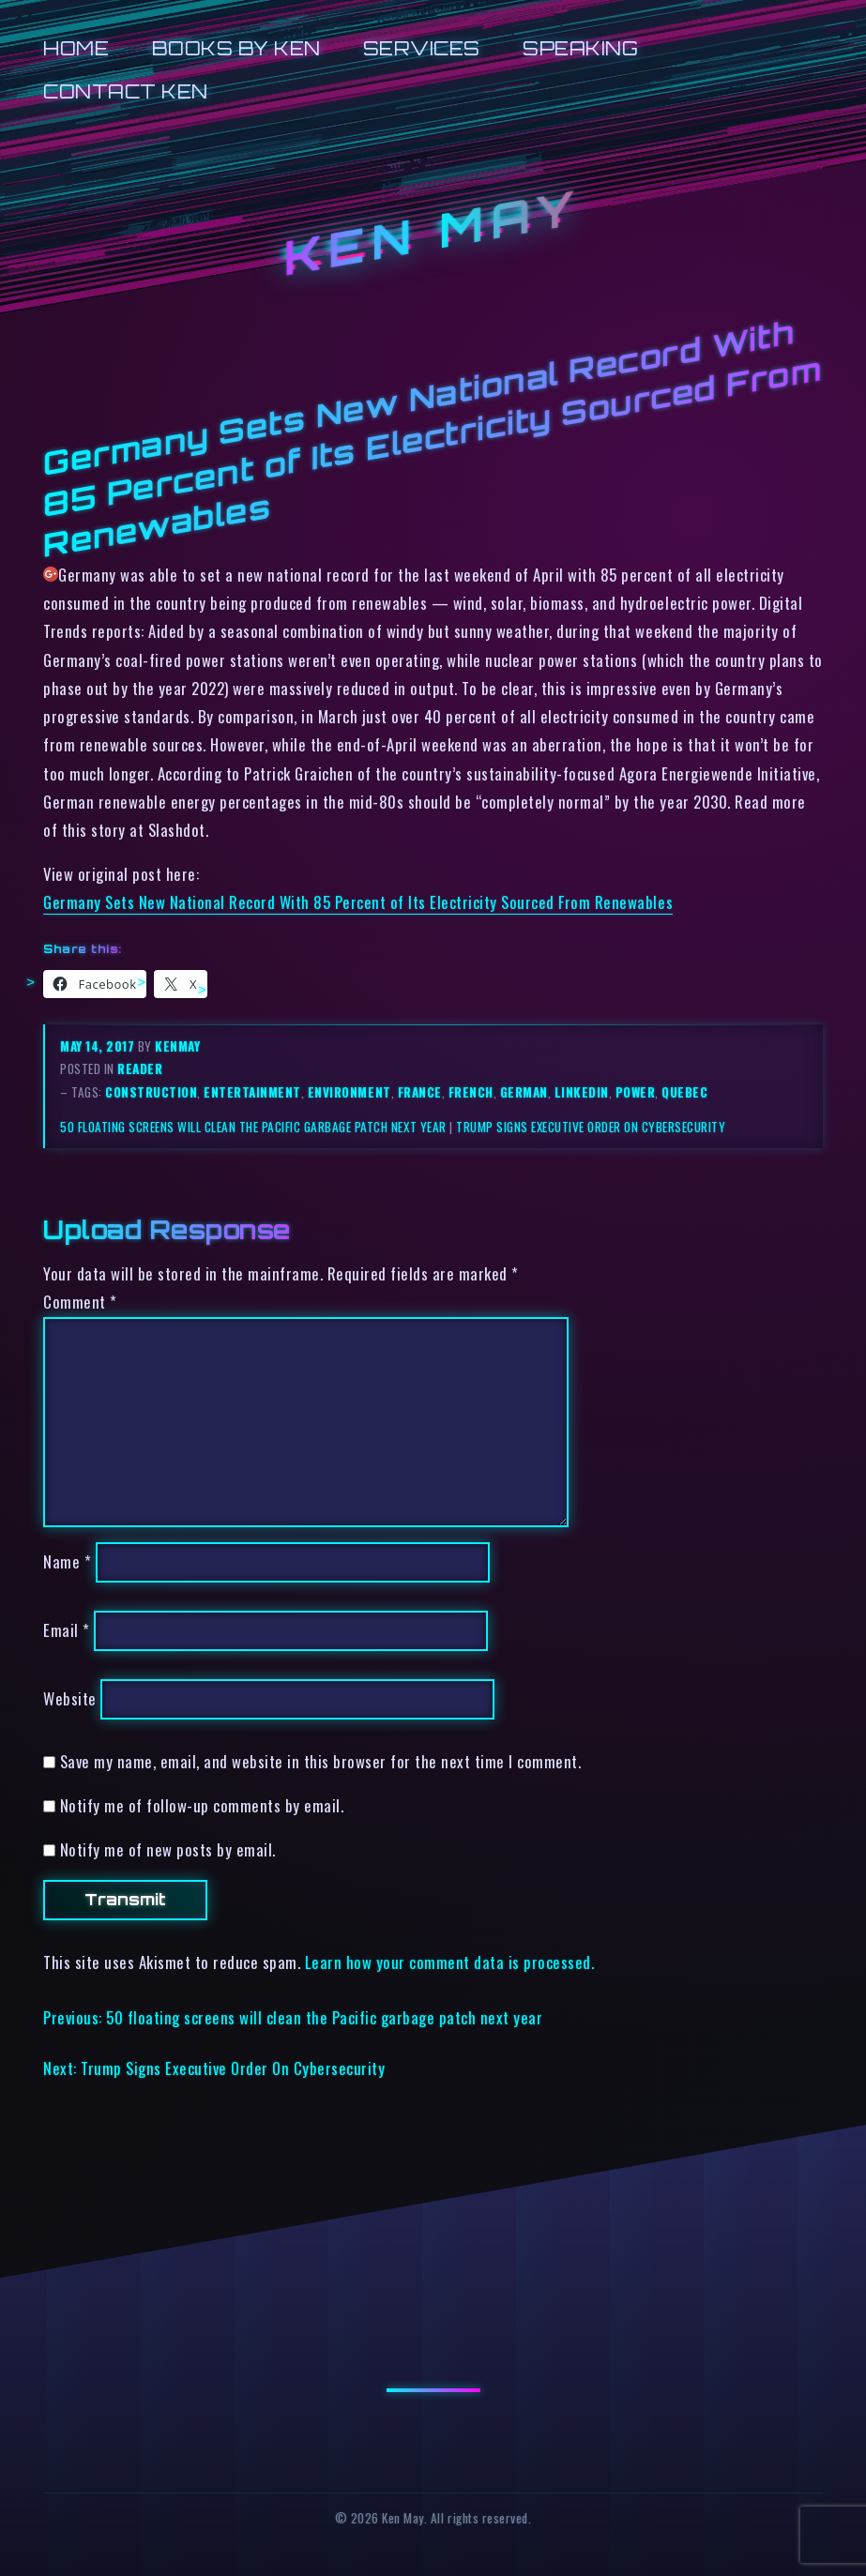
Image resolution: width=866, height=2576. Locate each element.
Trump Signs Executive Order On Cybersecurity (590, 1126)
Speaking (580, 48)
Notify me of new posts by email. (168, 1849)
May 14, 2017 (99, 1046)
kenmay (177, 1046)
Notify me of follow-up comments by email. (202, 1805)
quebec (684, 1092)
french (471, 1092)
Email (66, 1630)
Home (76, 48)
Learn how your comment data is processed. (450, 1962)
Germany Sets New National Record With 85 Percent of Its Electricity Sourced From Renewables (358, 902)
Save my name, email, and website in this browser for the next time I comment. (321, 1761)
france (420, 1092)
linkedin (582, 1092)
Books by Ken (236, 48)
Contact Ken (125, 91)
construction (151, 1092)
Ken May (433, 232)
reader (139, 1068)
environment (349, 1092)
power (635, 1092)
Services (421, 48)
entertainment (252, 1092)
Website (70, 1698)
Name (67, 1562)
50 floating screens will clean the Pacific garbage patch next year (253, 1126)
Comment (80, 1301)
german (524, 1092)
